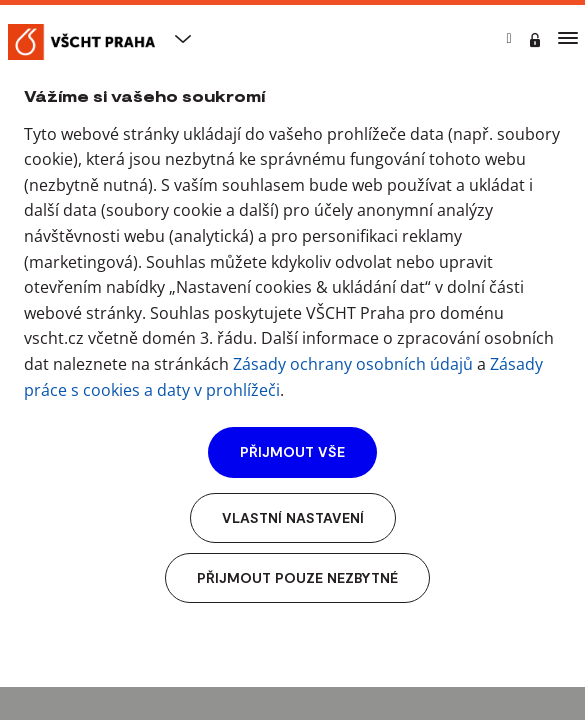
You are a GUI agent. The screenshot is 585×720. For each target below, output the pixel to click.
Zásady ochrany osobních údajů (353, 364)
